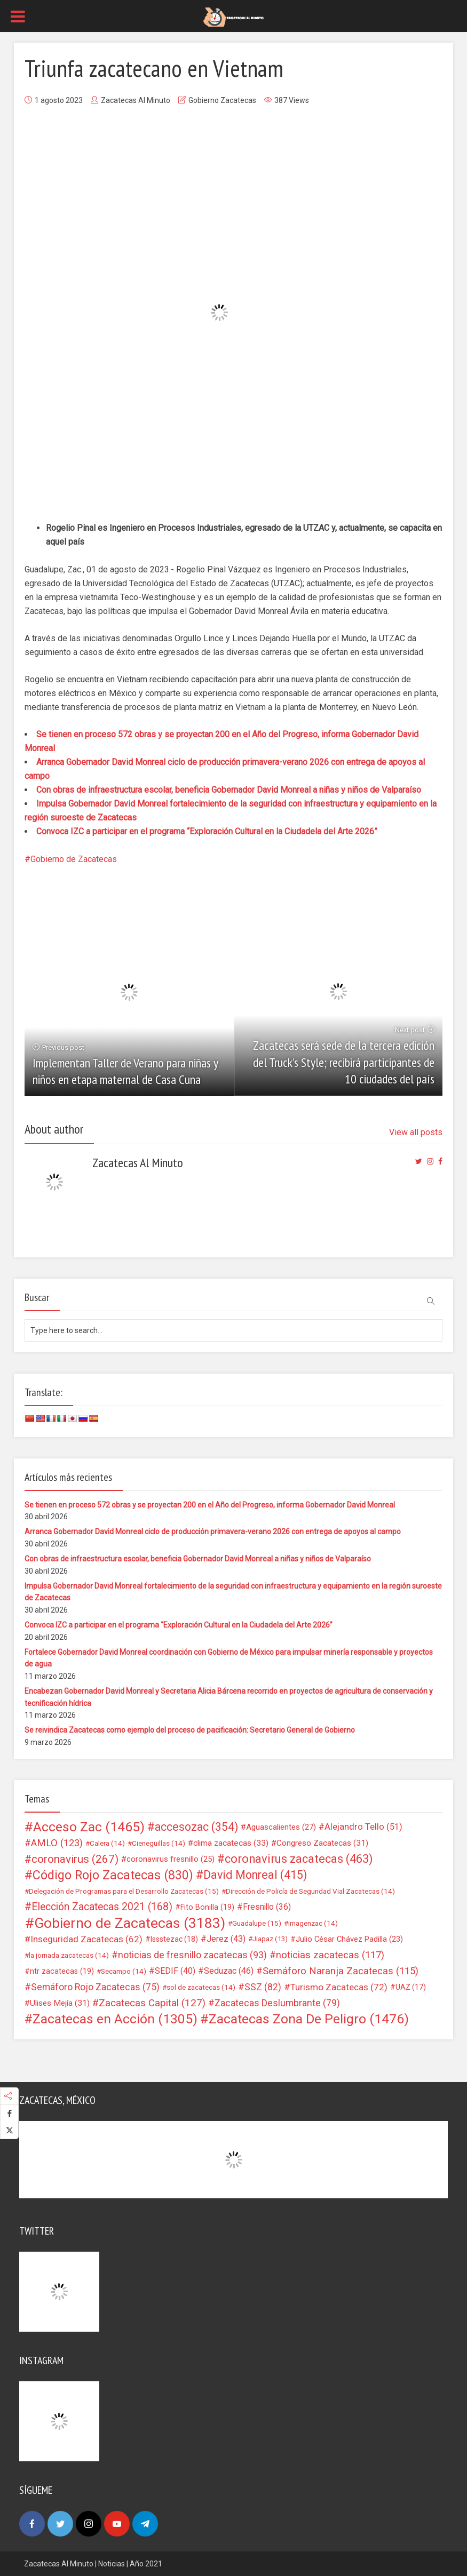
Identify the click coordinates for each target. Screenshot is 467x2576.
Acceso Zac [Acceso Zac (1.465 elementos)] (89, 1827)
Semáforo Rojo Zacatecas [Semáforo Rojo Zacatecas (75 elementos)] (95, 1987)
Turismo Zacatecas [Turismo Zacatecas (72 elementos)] (338, 1987)
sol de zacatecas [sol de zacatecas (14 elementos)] (201, 1987)
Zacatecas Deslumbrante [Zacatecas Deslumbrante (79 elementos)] (277, 2003)
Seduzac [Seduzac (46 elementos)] (229, 1971)
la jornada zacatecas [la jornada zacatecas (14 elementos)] (69, 1955)
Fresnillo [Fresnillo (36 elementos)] (267, 1907)
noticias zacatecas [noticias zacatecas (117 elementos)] (330, 1955)
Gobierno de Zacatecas (73, 859)
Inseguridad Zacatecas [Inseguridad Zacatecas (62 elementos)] (86, 1939)
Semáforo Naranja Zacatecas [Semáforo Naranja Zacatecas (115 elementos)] (340, 1971)
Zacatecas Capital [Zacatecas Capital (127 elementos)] (152, 2003)
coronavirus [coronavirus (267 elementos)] (74, 1859)
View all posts (415, 1132)
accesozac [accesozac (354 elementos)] (196, 1827)
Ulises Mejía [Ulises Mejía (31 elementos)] (60, 2003)
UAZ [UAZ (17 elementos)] (410, 1987)
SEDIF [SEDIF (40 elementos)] (175, 1971)
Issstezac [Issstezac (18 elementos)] (174, 1939)
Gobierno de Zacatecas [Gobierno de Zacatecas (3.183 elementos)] (129, 1923)
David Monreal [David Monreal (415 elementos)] (255, 1875)
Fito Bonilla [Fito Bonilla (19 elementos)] (207, 1907)
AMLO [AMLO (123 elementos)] (57, 1843)
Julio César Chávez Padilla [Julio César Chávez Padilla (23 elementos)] (349, 1939)
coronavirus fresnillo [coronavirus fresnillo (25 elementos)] (170, 1859)
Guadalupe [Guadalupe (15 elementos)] (256, 1923)
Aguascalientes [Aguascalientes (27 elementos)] (281, 1827)
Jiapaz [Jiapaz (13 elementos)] (270, 1939)
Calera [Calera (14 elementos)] (107, 1843)
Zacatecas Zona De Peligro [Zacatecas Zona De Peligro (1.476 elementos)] (309, 2019)
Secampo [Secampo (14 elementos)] (123, 1971)
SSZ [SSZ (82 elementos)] (262, 1987)
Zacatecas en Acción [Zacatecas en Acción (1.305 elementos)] (115, 2019)
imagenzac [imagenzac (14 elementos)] (313, 1923)
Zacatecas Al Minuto (135, 100)
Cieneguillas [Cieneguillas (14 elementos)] (158, 1843)
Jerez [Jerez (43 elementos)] (226, 1939)
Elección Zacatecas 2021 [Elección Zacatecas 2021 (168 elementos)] (101, 1907)
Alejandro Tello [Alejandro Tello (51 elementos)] (363, 1827)
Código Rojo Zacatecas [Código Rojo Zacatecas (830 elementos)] (113, 1875)
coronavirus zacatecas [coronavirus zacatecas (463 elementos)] (299, 1859)
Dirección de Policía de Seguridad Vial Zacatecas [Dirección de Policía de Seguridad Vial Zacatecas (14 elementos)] (310, 1891)
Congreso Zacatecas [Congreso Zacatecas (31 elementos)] (322, 1843)
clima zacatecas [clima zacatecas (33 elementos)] (230, 1843)
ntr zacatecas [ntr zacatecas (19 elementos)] (62, 1971)
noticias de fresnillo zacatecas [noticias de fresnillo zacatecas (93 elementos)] (192, 1954)
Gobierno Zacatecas (222, 100)
